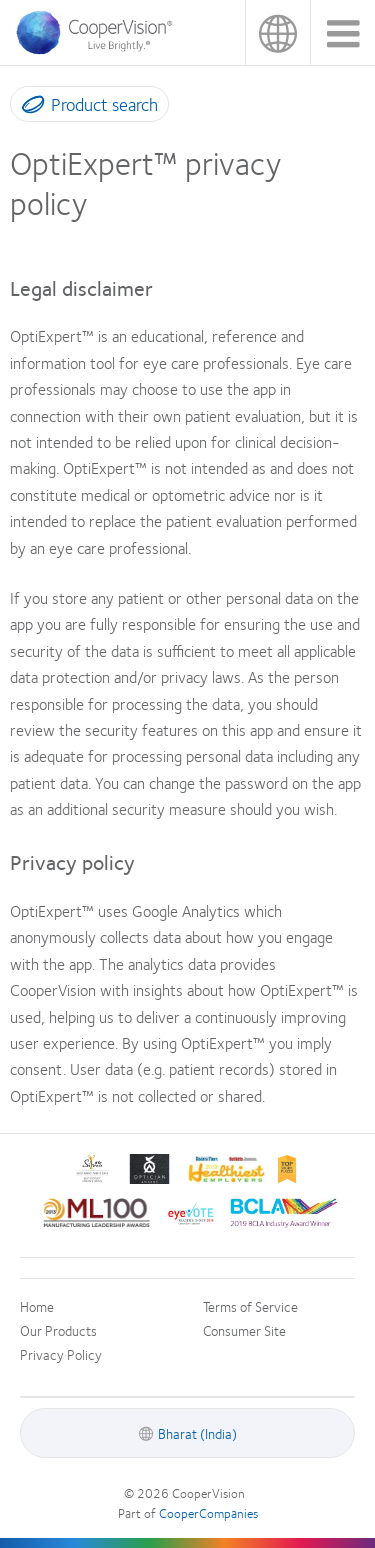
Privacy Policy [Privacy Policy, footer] (61, 1354)
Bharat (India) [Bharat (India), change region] (277, 32)
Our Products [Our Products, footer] (58, 1330)
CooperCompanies (208, 1513)
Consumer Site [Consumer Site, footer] (244, 1330)
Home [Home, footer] (37, 1306)
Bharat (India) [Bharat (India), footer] (197, 1433)
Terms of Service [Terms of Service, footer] (250, 1306)
